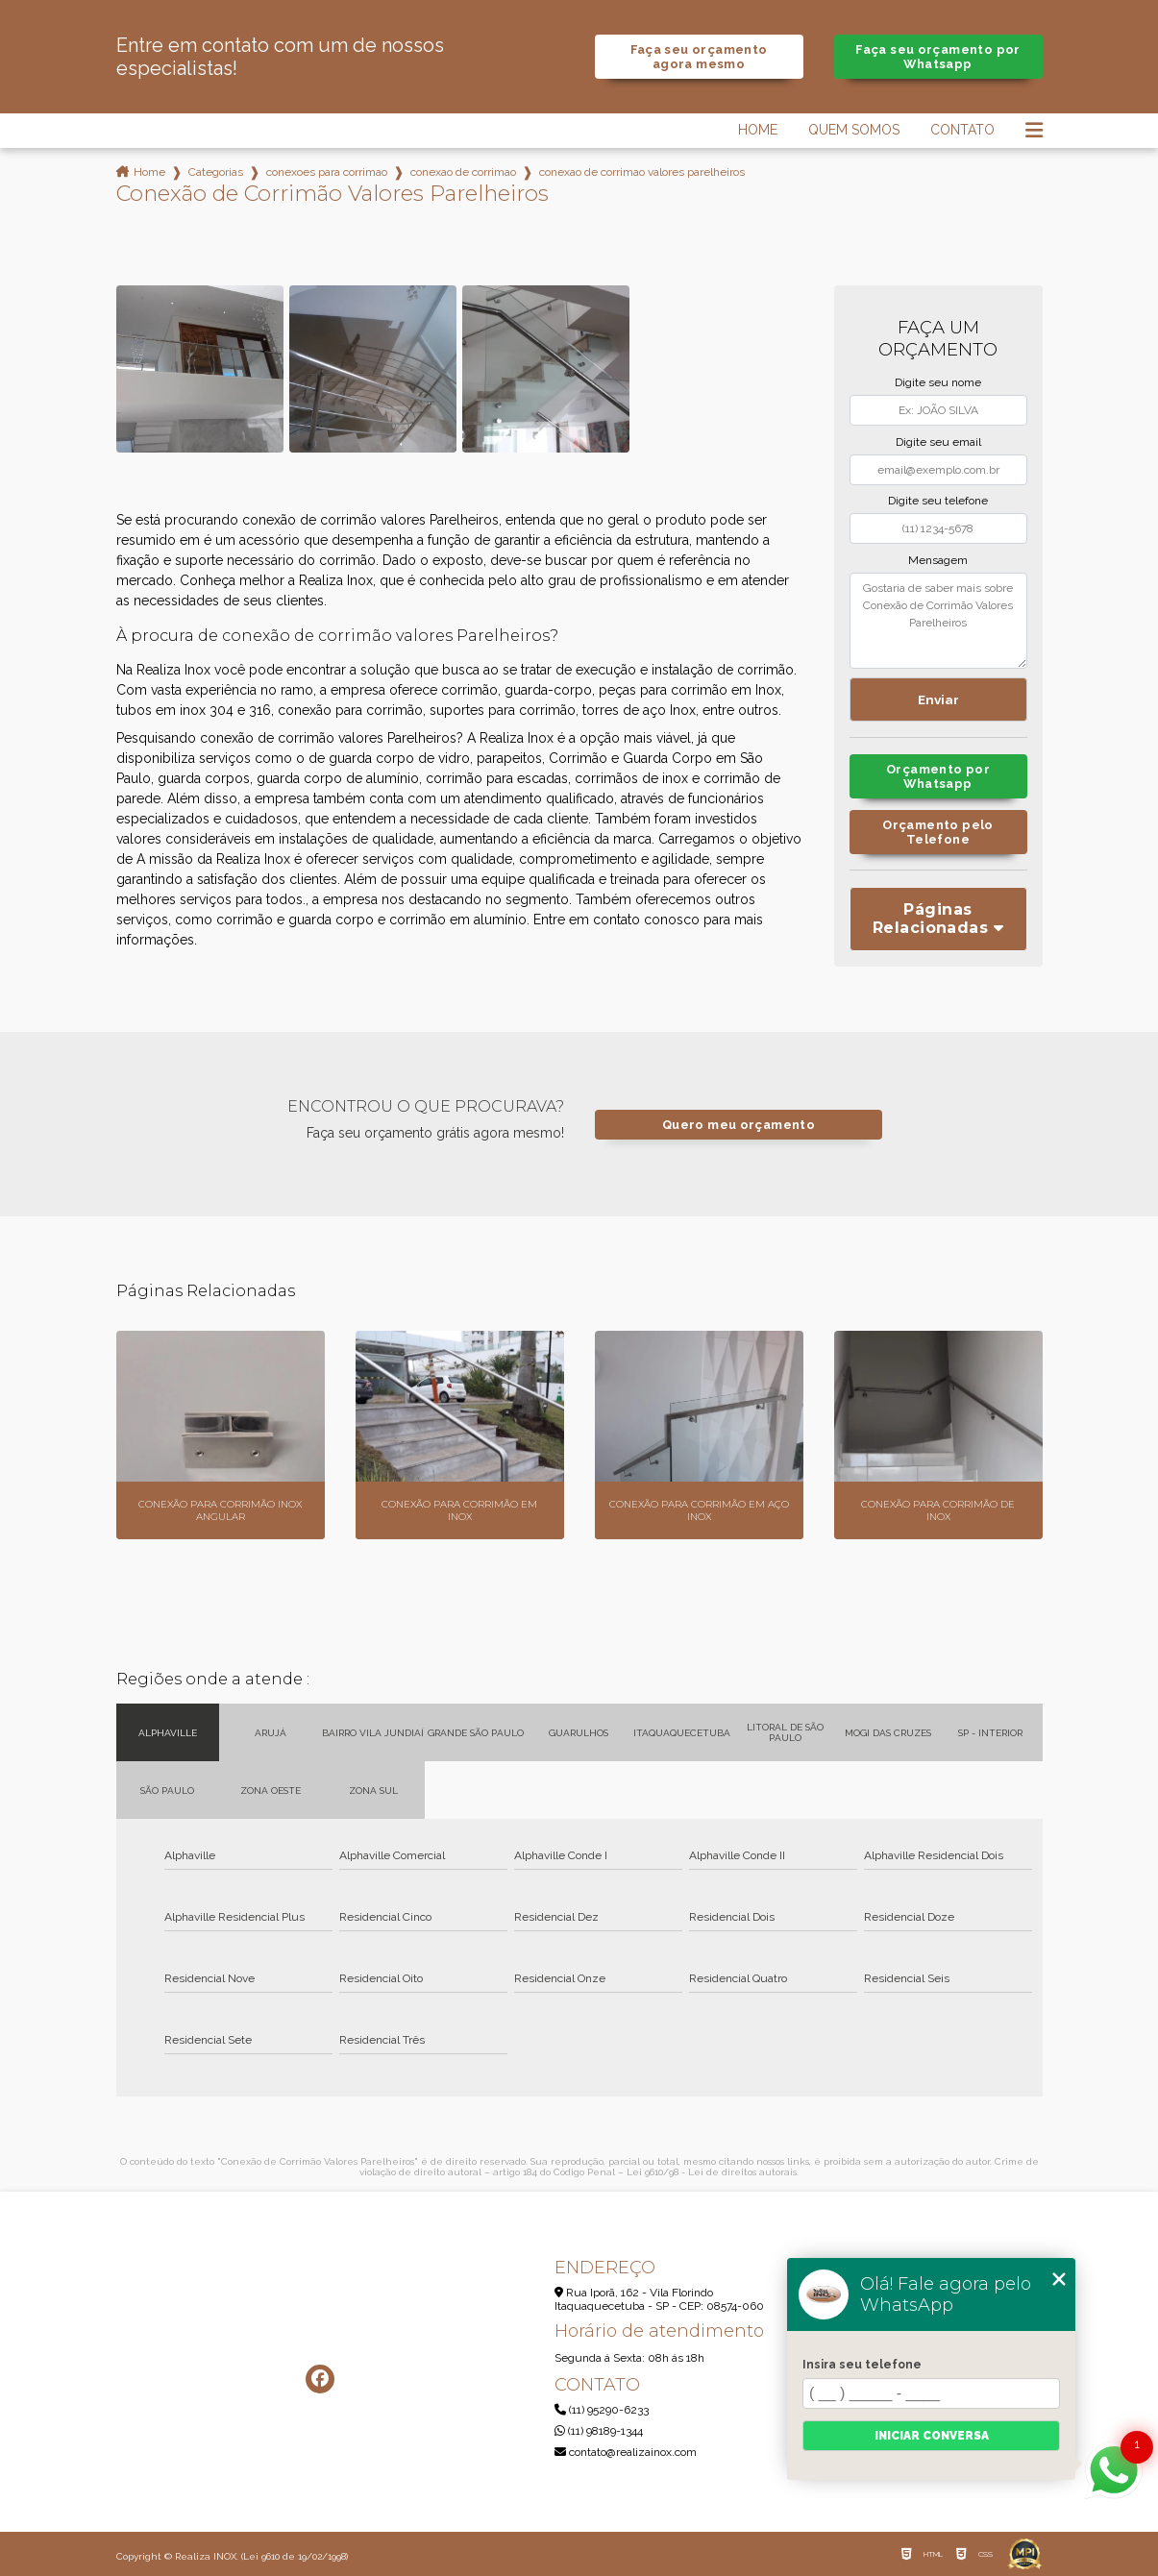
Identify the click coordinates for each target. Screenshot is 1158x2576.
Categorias (215, 172)
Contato (962, 129)
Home (757, 129)
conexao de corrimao (463, 172)
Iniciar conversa (932, 2435)
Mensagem (938, 560)
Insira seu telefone (862, 2364)
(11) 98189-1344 (598, 2431)
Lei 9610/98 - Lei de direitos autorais (712, 2172)
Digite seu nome (938, 382)
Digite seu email (938, 442)
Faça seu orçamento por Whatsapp (937, 56)
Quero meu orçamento (738, 1124)
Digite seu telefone (938, 500)
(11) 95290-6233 (601, 2410)
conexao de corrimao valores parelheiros (642, 172)
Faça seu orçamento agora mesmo (699, 56)
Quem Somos (853, 129)
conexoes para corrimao (326, 172)
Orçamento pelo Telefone (937, 832)
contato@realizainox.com (625, 2452)
